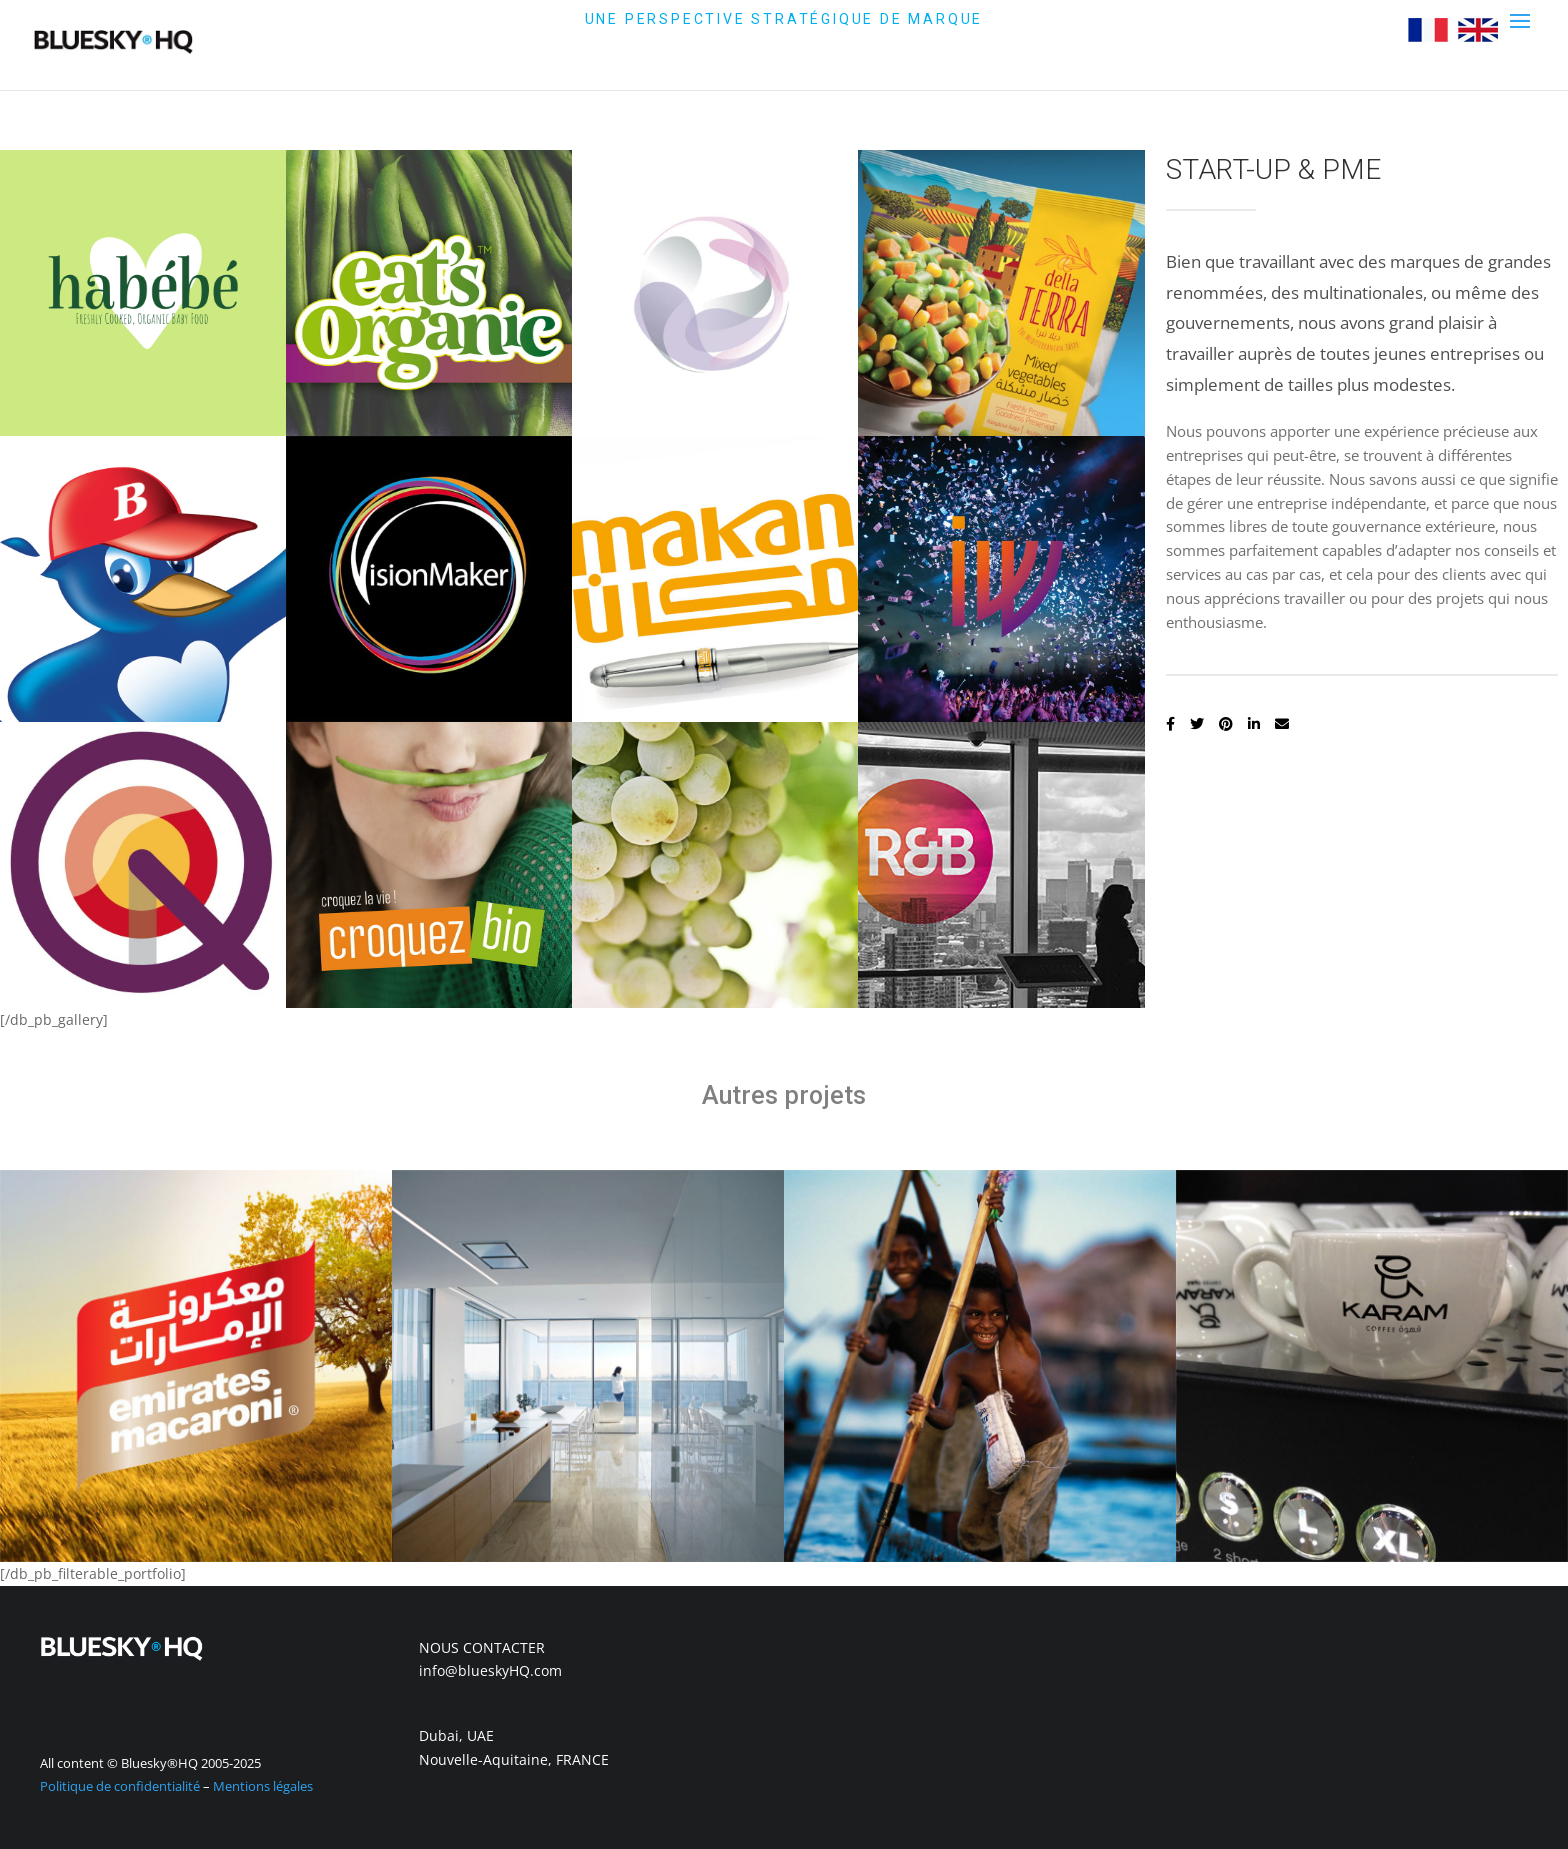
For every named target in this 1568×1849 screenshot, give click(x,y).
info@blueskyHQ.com (490, 1670)
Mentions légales (263, 1786)
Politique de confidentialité (120, 1786)
